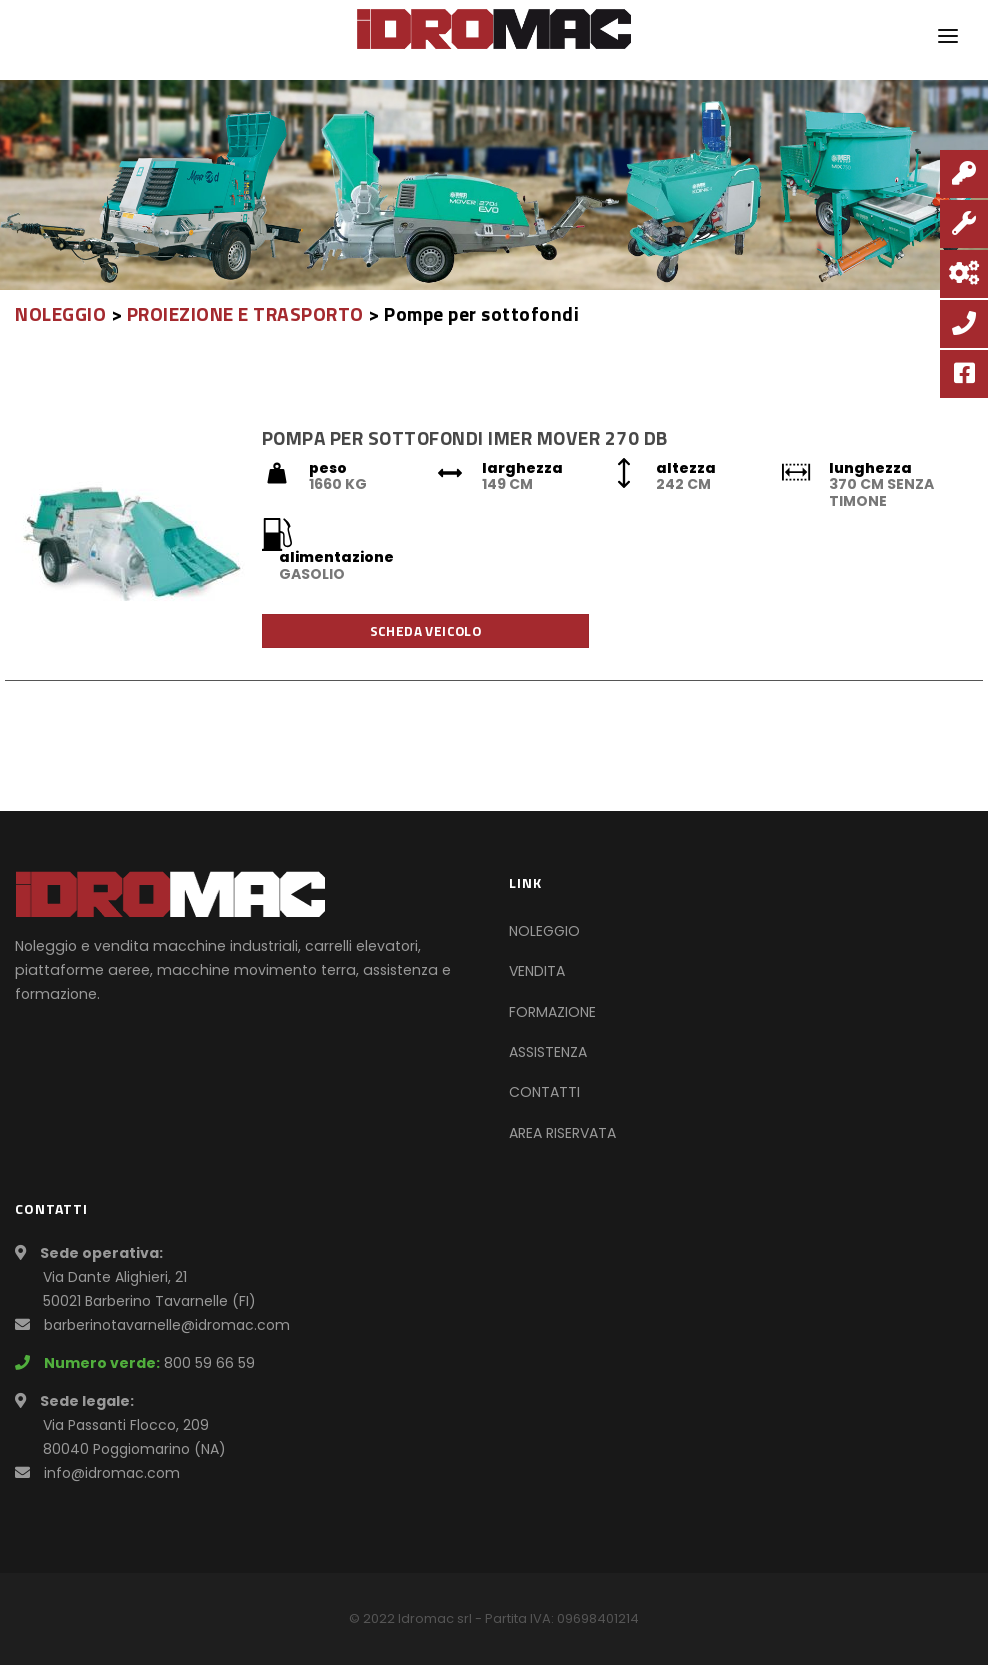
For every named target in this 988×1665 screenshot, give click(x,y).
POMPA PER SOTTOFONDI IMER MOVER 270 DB (465, 437)
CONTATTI (544, 1092)
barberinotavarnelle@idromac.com (167, 1325)
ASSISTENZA (548, 1052)
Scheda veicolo (426, 631)
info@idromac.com (112, 1473)
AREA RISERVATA (562, 1133)
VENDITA (537, 971)
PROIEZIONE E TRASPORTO (245, 314)
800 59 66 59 (209, 1363)
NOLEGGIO (60, 314)
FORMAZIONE (552, 1012)
